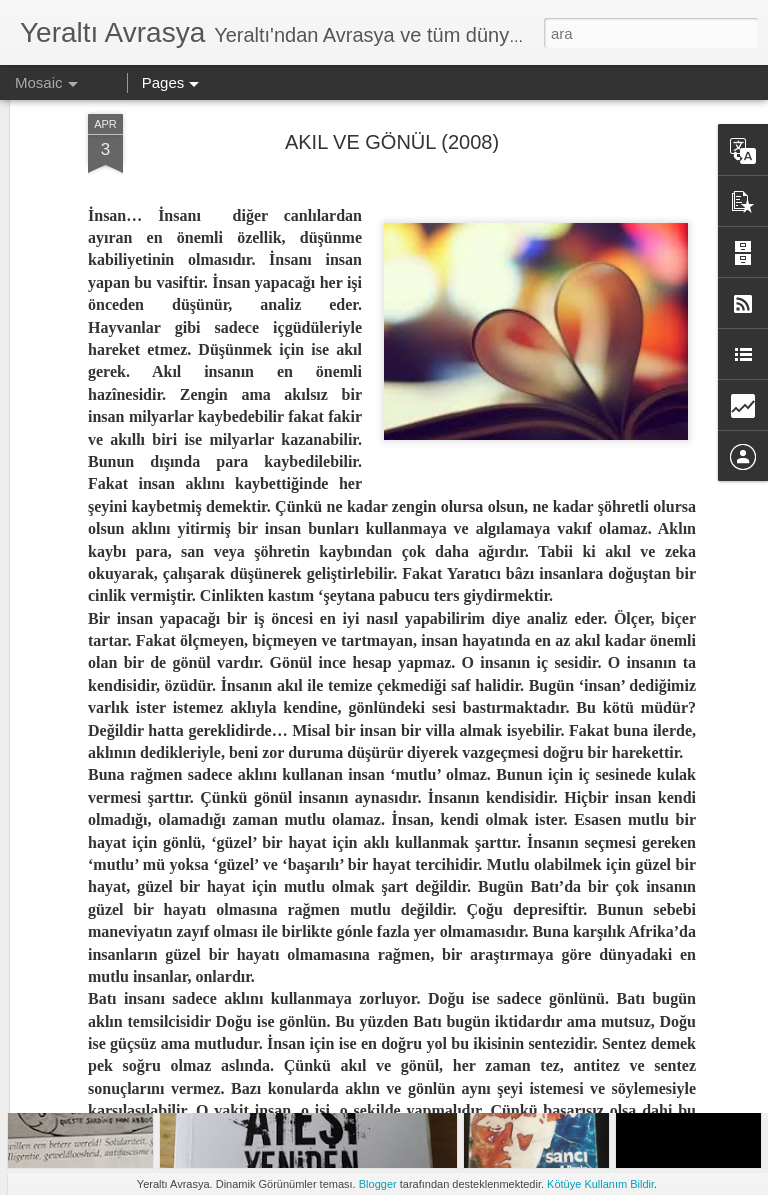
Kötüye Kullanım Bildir (600, 1184)
